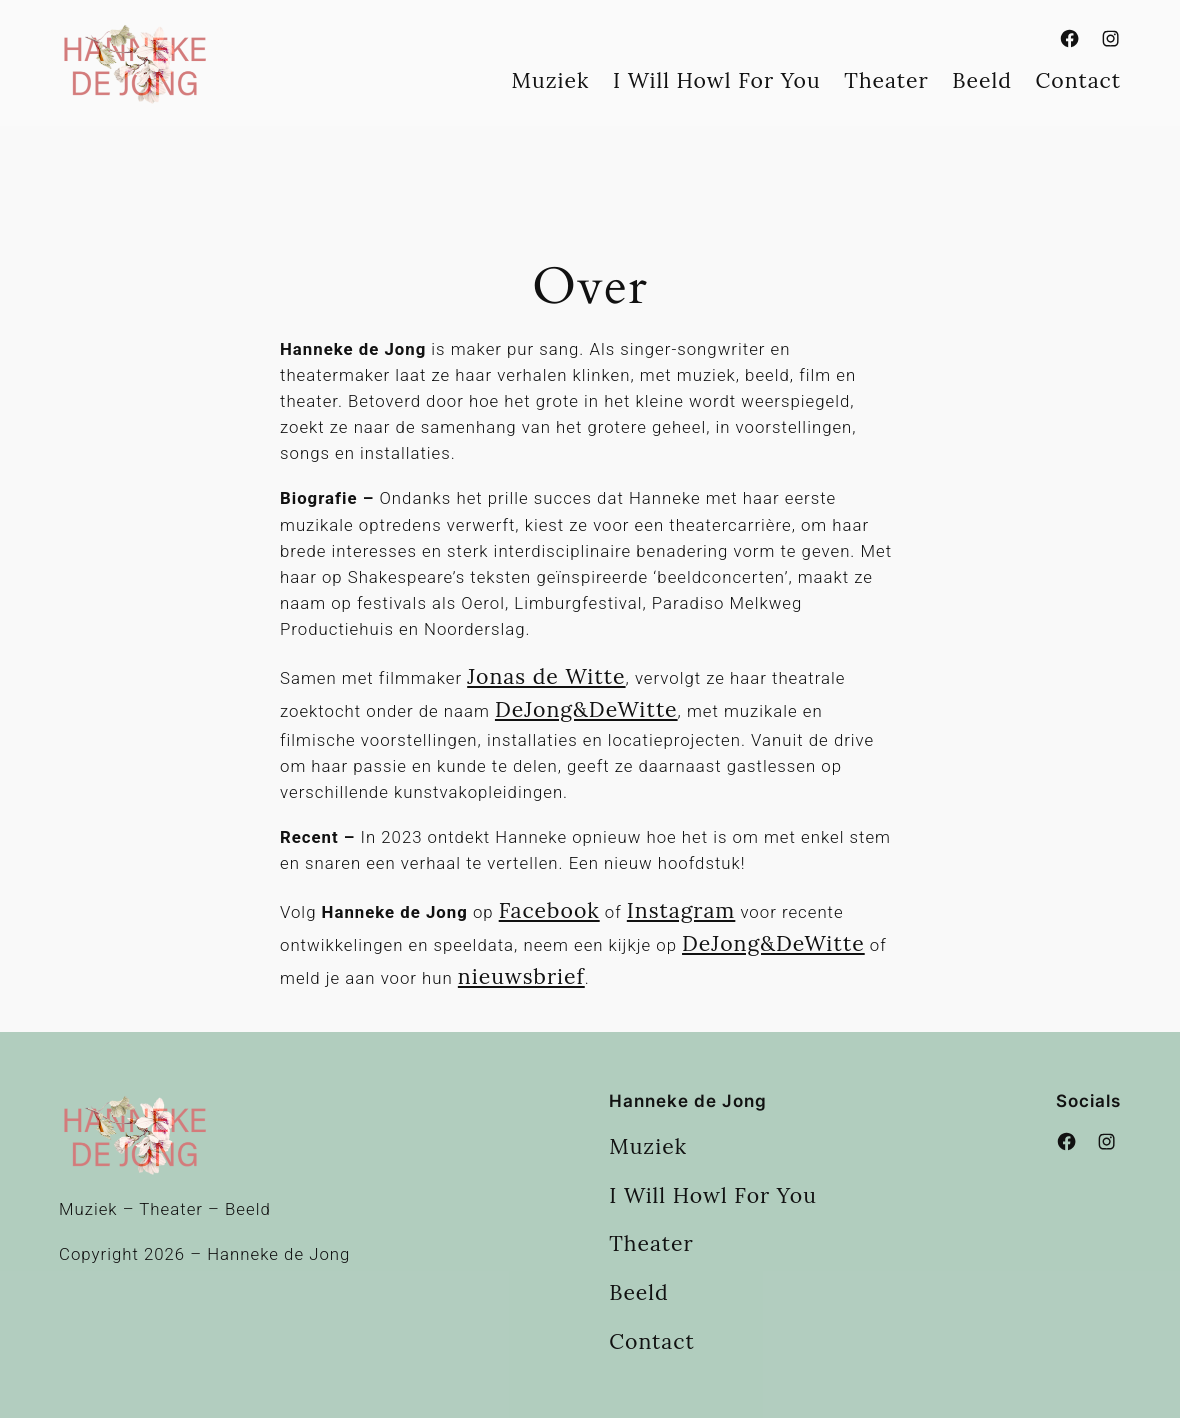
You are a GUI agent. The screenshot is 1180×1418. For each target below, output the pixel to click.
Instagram (681, 910)
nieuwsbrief (521, 976)
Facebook (549, 910)
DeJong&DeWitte (586, 709)
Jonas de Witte (546, 676)
